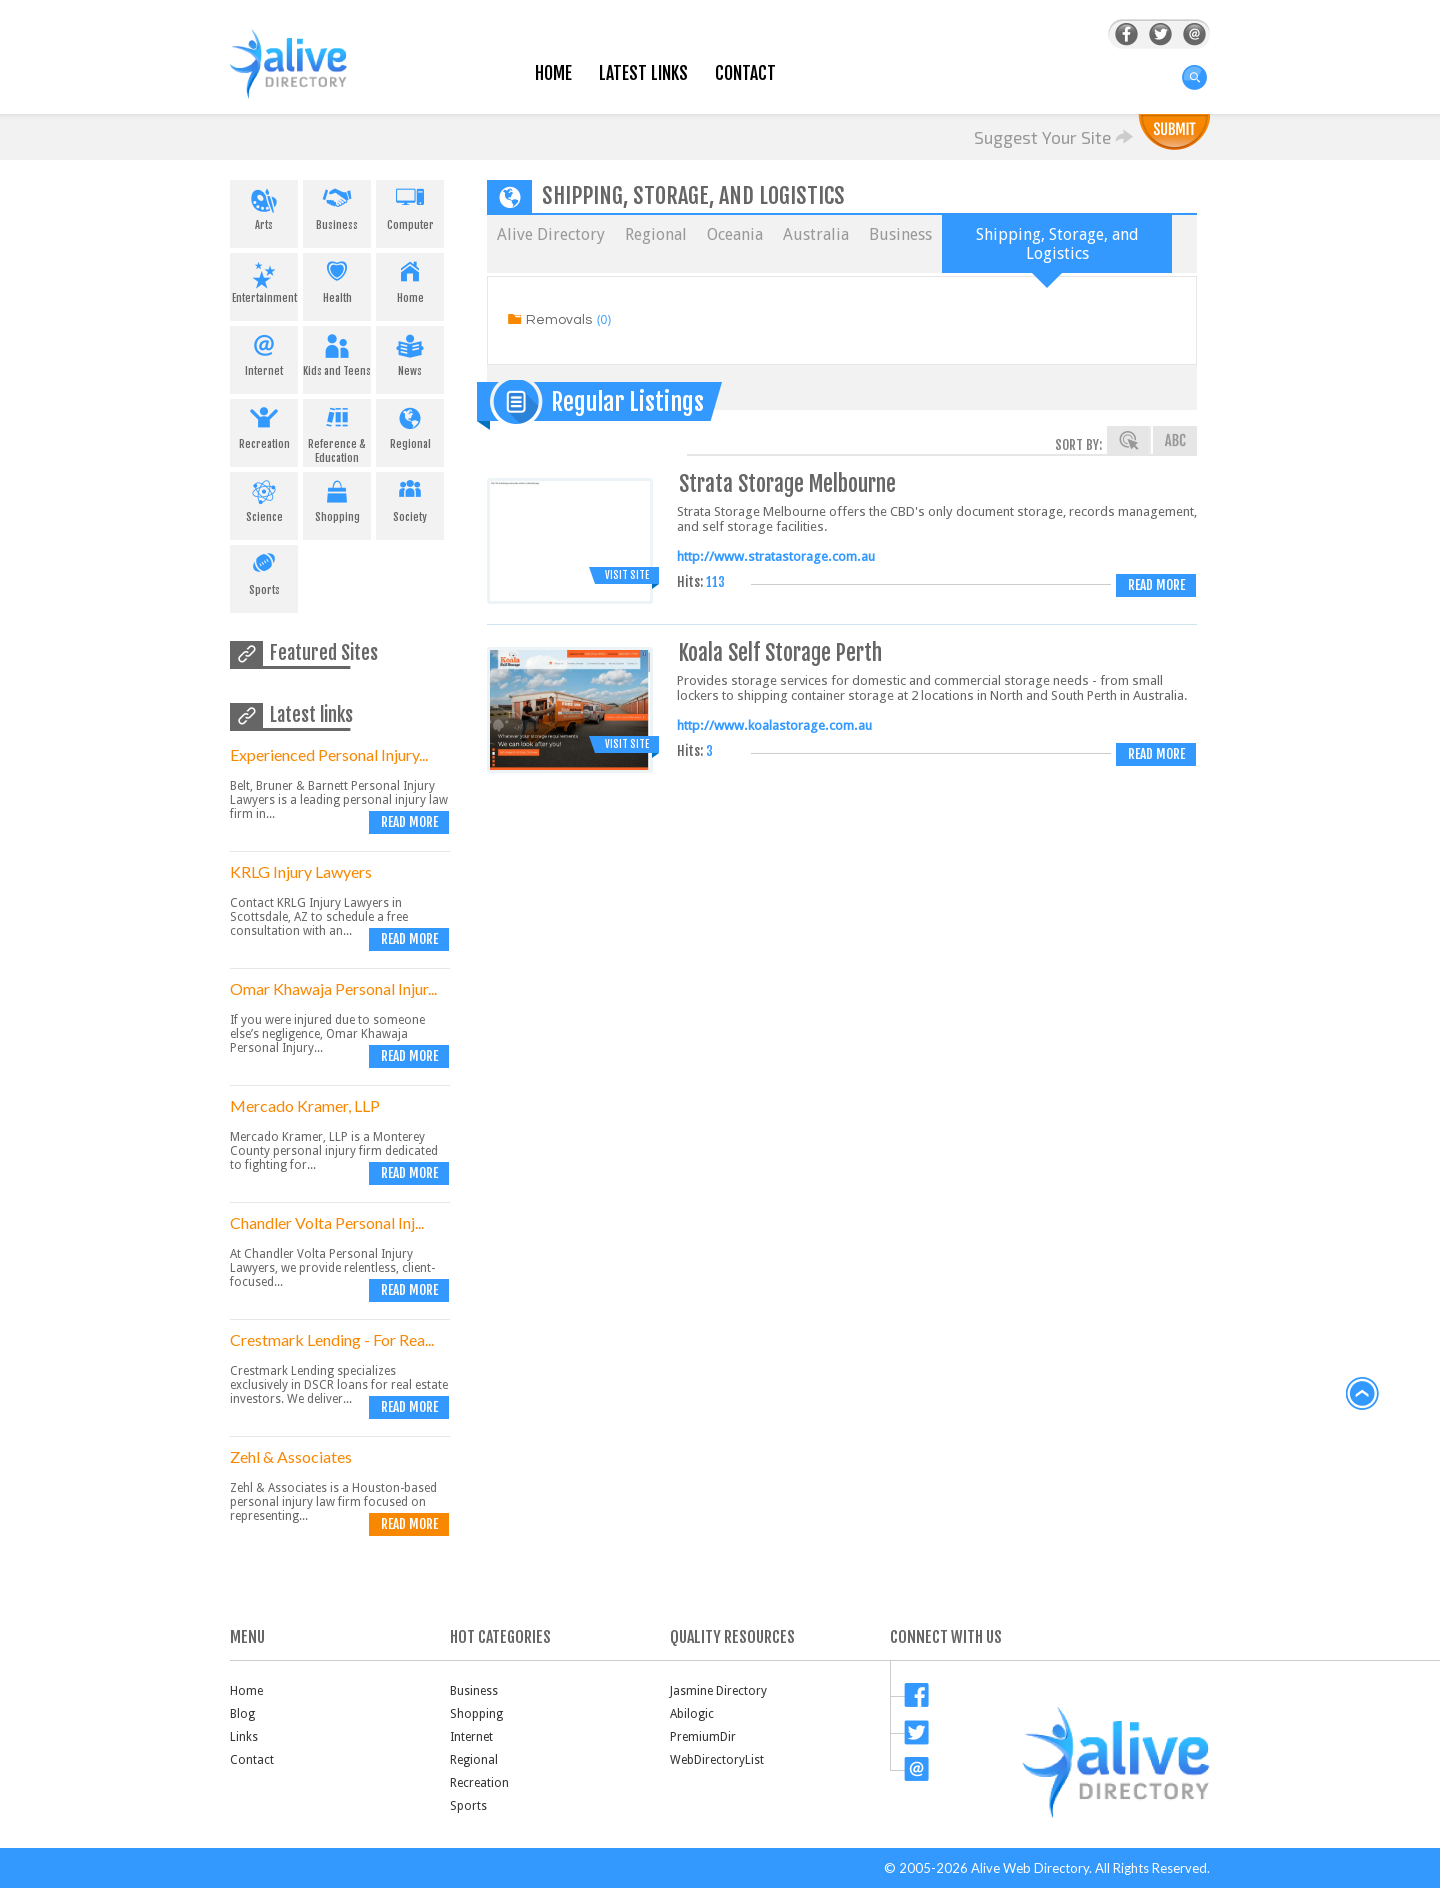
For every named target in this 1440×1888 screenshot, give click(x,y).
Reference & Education (337, 432)
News (410, 352)
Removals (559, 320)
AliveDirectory (310, 76)
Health (337, 279)
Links (244, 1737)
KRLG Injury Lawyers (301, 871)
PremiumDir (703, 1737)
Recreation (264, 425)
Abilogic (692, 1714)
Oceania (735, 234)
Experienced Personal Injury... (329, 754)
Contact (745, 73)
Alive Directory (551, 234)
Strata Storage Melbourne (787, 483)
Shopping (337, 498)
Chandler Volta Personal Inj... (327, 1222)
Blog (242, 1714)
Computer (410, 206)
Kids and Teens (337, 352)
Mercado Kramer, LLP (305, 1105)
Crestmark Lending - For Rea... (332, 1339)
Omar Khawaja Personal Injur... (333, 988)
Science (264, 498)
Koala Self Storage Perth (780, 652)
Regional (410, 425)
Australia (816, 234)
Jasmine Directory (718, 1691)
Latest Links (643, 73)
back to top (1363, 1394)
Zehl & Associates (291, 1456)
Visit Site (627, 575)
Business (337, 206)
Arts (264, 206)
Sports (264, 571)
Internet (264, 352)
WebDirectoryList (717, 1760)
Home (553, 73)
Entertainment (264, 279)
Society (410, 498)
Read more (409, 822)
